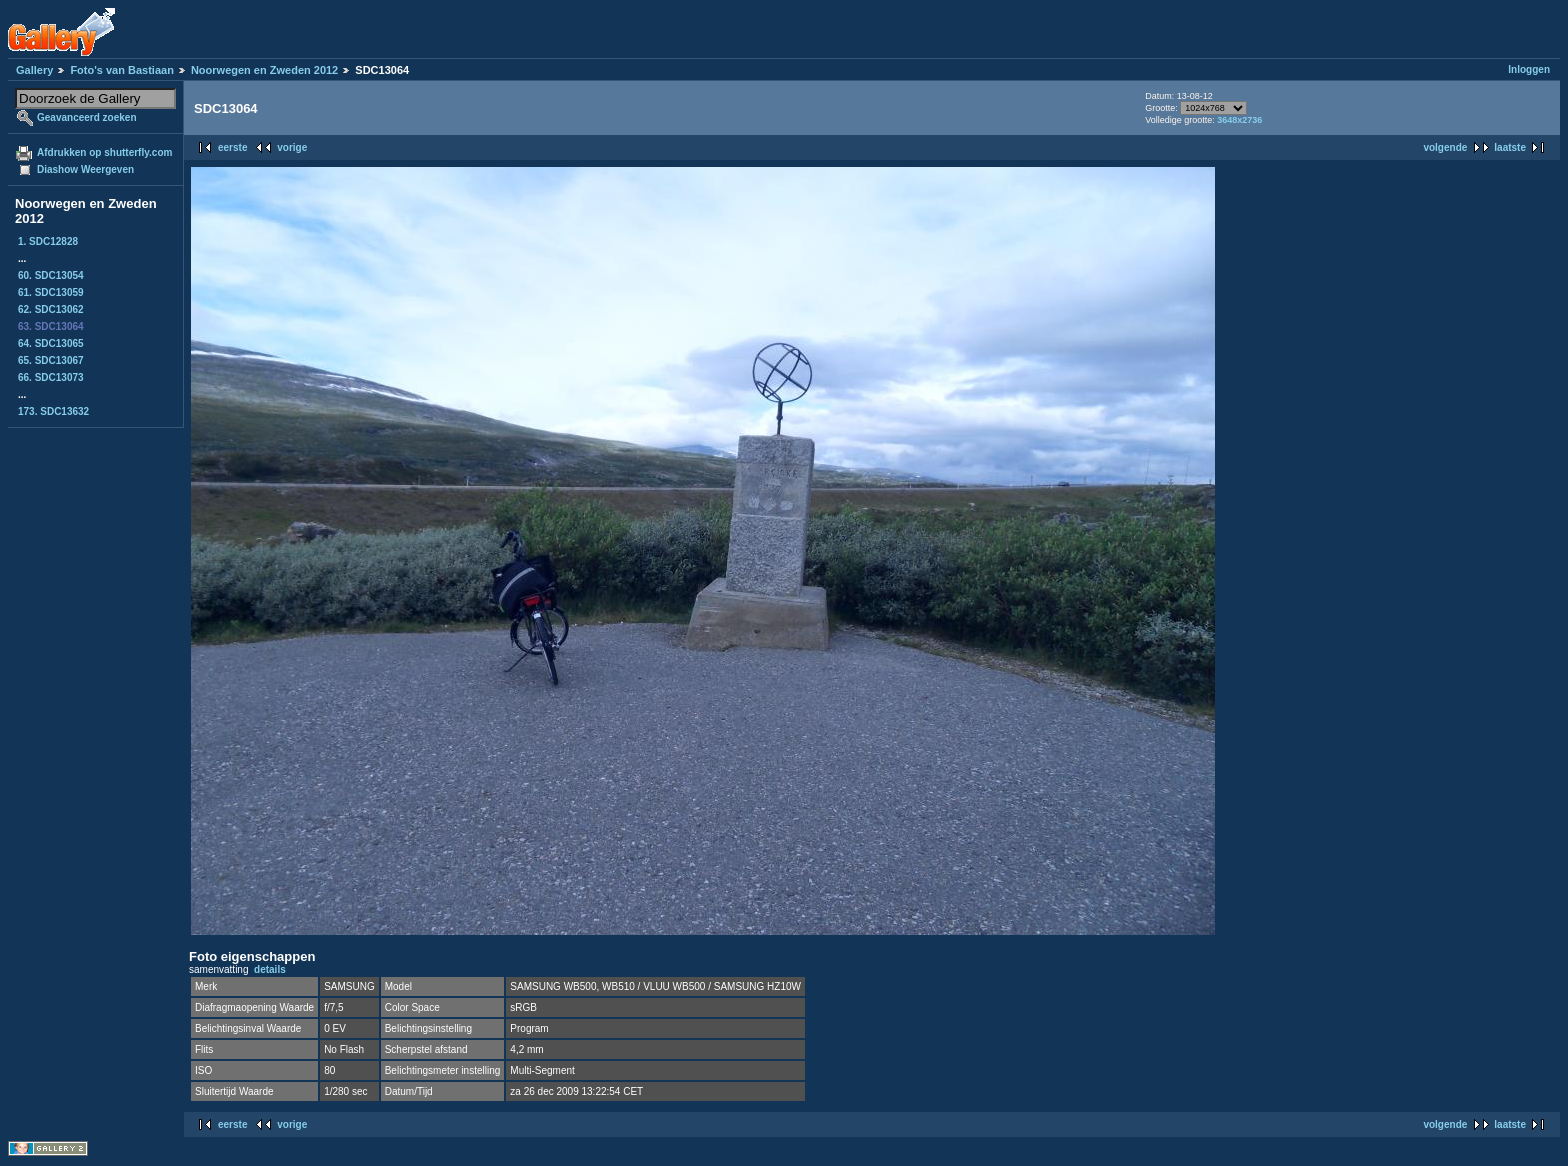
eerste (232, 147)
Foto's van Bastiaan (121, 70)
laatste (1510, 147)
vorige (292, 147)
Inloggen (1529, 69)
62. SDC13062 (51, 309)
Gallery (34, 70)
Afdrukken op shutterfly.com (104, 152)
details (270, 969)
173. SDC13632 (53, 411)
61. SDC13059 (51, 292)
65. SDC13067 (51, 360)
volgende (1445, 147)
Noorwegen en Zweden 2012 (264, 70)
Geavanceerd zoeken (87, 117)
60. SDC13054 (51, 275)
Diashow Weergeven (85, 169)
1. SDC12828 (48, 241)
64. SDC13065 (51, 343)
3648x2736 (1239, 120)
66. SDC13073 (51, 377)
